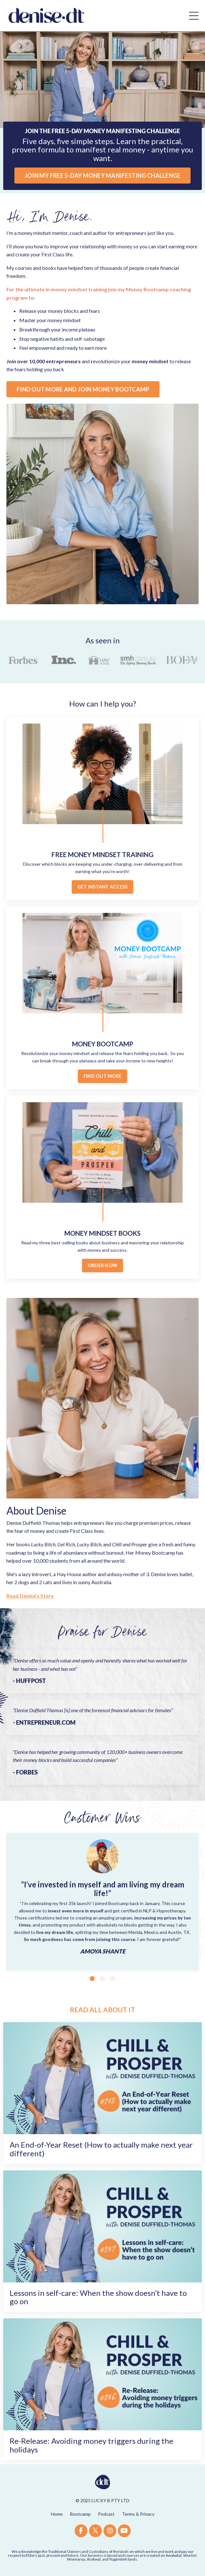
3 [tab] (113, 1978)
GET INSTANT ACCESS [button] (103, 886)
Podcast (106, 2514)
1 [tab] (92, 1978)
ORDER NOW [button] (102, 1265)
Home (57, 2514)
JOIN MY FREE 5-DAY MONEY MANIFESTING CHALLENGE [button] (103, 175)
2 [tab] (102, 1978)
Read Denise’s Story (30, 1596)
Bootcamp (80, 2514)
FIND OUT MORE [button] (102, 1076)
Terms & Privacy (138, 2514)
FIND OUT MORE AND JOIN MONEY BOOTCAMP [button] (83, 389)
